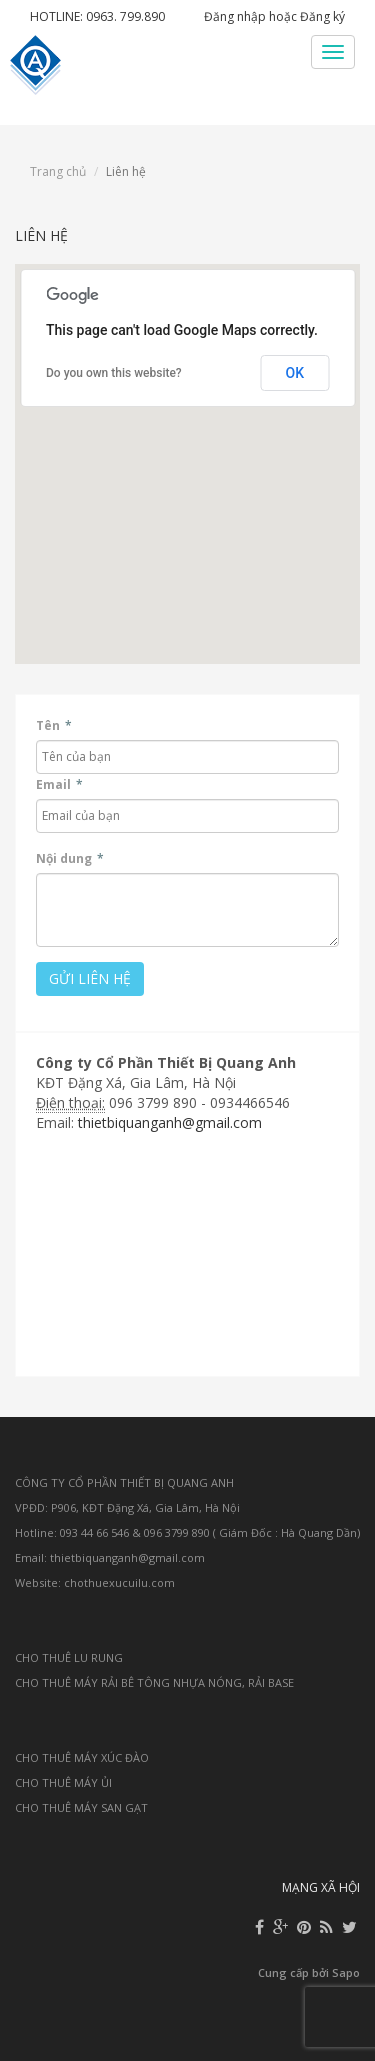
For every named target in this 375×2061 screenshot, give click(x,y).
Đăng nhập (235, 16)
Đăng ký (322, 16)
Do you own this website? (114, 373)
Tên (54, 725)
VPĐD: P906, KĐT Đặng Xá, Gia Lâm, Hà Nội (127, 1507)
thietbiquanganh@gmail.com (170, 1122)
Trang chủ (58, 171)
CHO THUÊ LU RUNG (69, 1657)
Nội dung (70, 858)
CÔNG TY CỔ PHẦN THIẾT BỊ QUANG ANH (124, 1482)
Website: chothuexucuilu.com (95, 1582)
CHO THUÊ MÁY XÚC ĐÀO (82, 1757)
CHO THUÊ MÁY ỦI (63, 1782)
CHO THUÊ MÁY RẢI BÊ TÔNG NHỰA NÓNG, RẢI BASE (154, 1682)
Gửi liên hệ (90, 978)
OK (295, 373)
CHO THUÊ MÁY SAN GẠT (81, 1807)
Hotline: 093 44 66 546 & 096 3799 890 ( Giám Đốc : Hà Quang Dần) (187, 1532)
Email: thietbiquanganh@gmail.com (110, 1557)
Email (59, 784)
